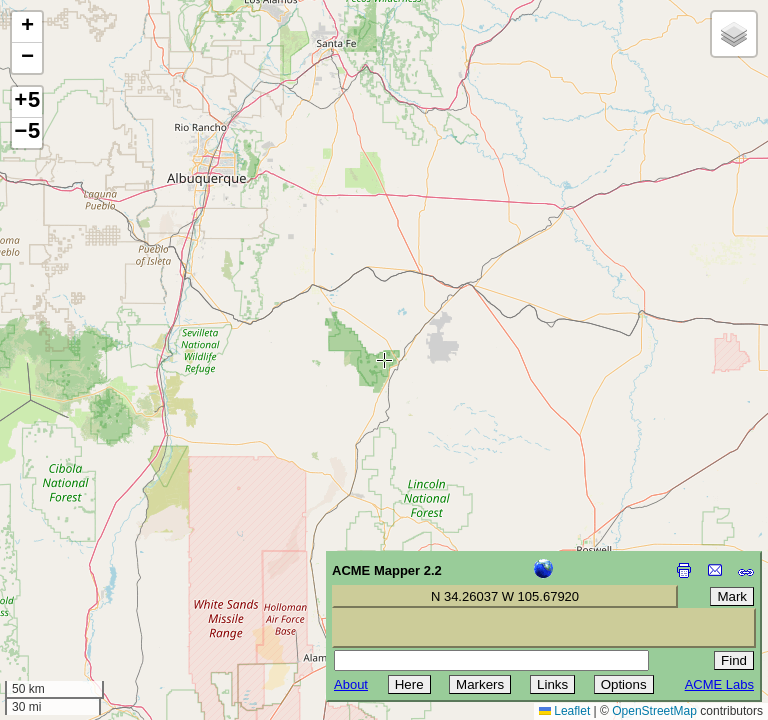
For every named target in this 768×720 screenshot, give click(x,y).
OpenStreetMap (654, 711)
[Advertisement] (106, 578)
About (351, 684)
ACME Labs (719, 684)
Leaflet (564, 711)
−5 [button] (27, 133)
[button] (27, 27)
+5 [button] (27, 102)
